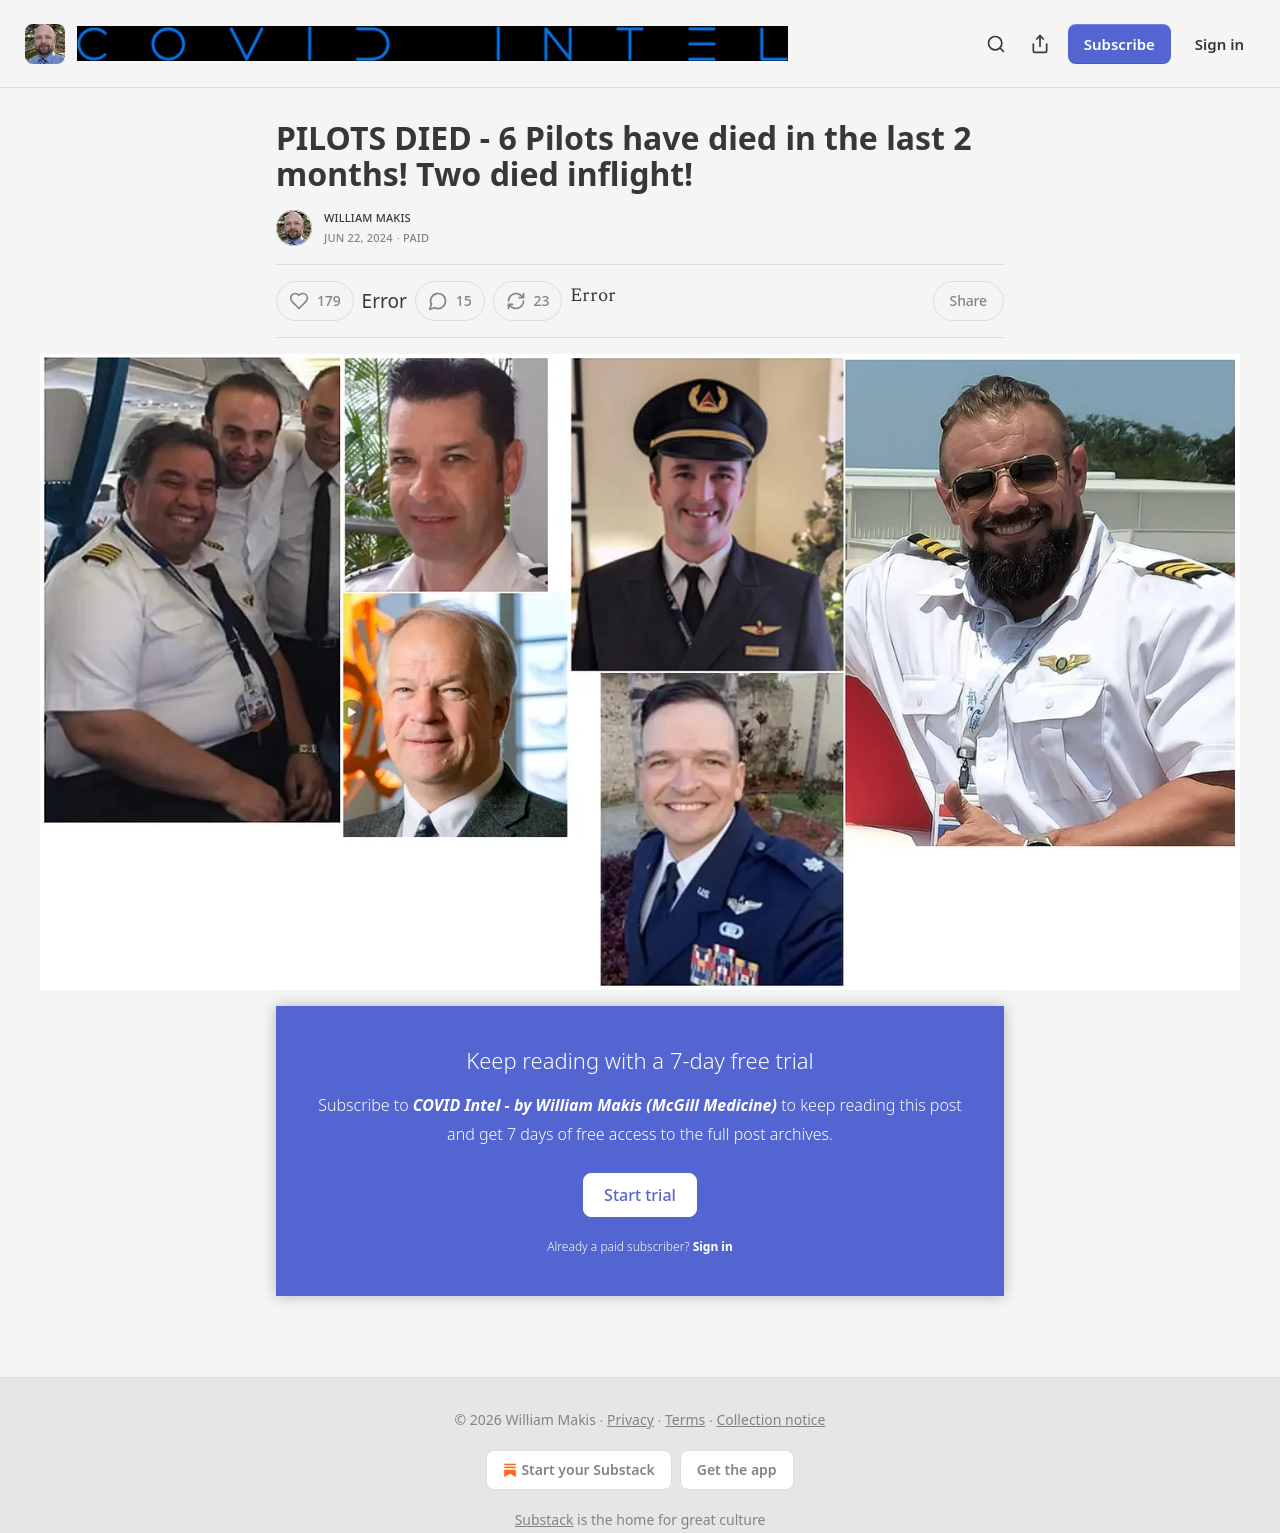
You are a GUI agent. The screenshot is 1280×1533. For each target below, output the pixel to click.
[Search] (996, 44)
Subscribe (1119, 44)
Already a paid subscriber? (639, 1246)
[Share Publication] (1040, 44)
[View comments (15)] (450, 301)
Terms (685, 1419)
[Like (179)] (315, 301)
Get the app (737, 1469)
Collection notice (770, 1419)
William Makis (367, 217)
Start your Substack (576, 1470)
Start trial (640, 1195)
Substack (544, 1519)
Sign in (1219, 44)
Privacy (630, 1419)
